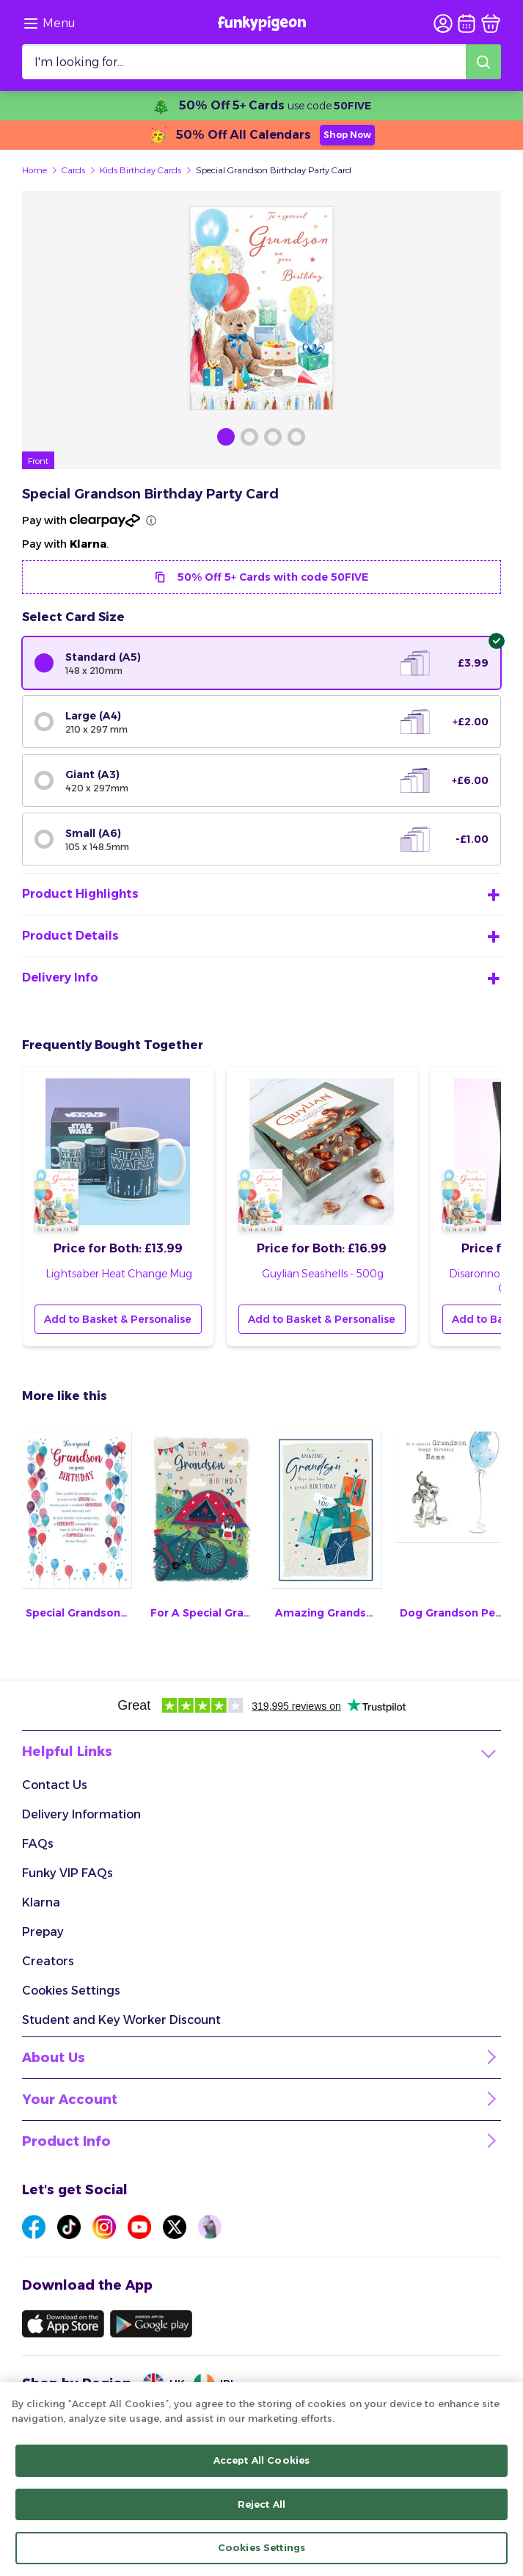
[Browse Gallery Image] (226, 437)
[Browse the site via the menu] (49, 23)
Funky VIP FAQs (67, 1873)
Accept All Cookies (261, 2461)
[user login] (443, 23)
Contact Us (54, 1785)
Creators (48, 1961)
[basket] (490, 23)
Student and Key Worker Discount (121, 2020)
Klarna (41, 1902)
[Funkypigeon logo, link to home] (262, 23)
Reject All (261, 2504)
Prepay (43, 1932)
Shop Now (347, 134)
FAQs (38, 1844)
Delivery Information (81, 1814)
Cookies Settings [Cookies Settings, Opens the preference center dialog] (261, 2548)
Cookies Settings (71, 1991)
